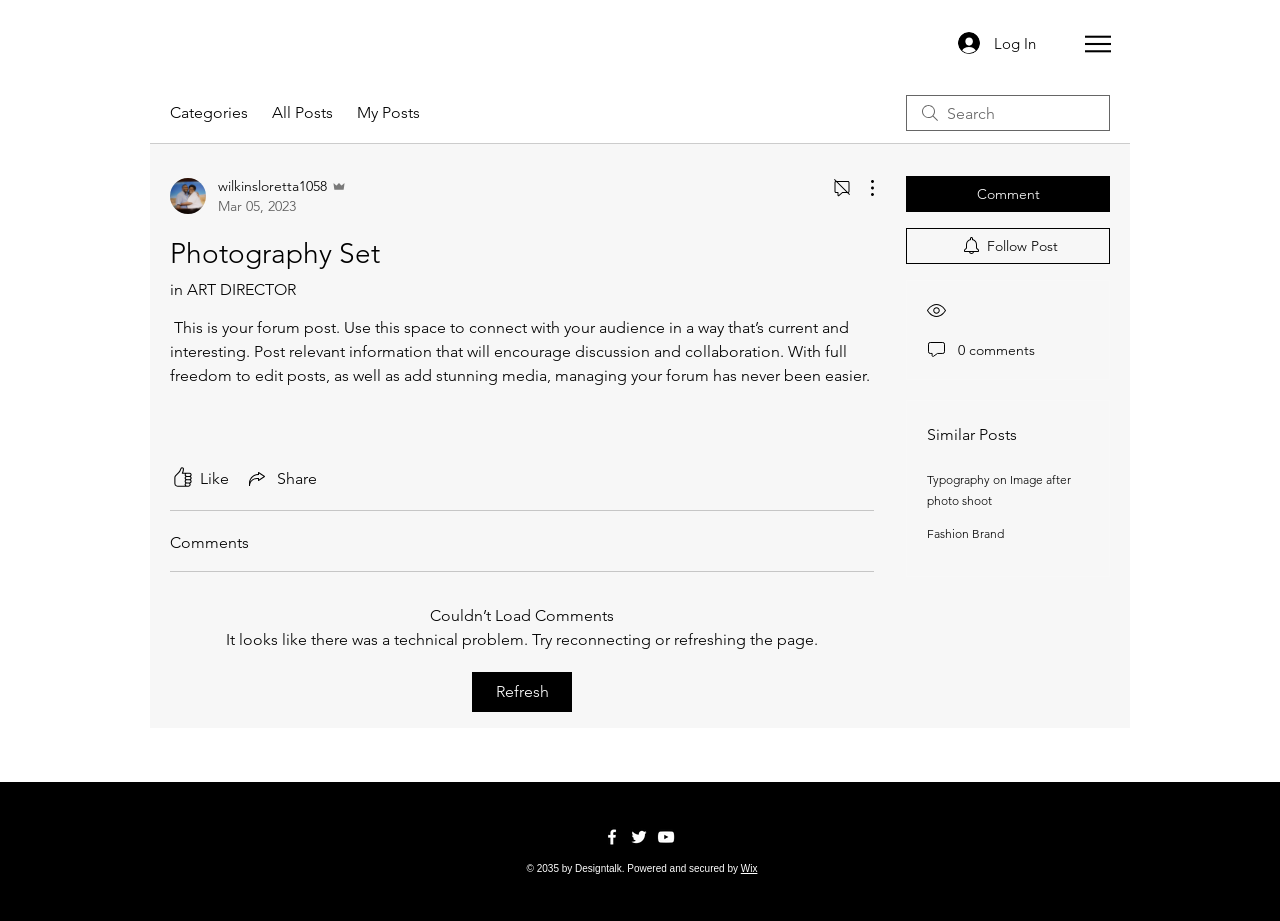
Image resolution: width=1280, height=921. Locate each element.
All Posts (302, 112)
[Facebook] (612, 837)
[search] (1008, 113)
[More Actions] (862, 188)
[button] (1098, 44)
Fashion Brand (965, 533)
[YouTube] (666, 837)
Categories (209, 112)
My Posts (388, 112)
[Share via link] (281, 478)
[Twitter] (639, 837)
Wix (749, 868)
